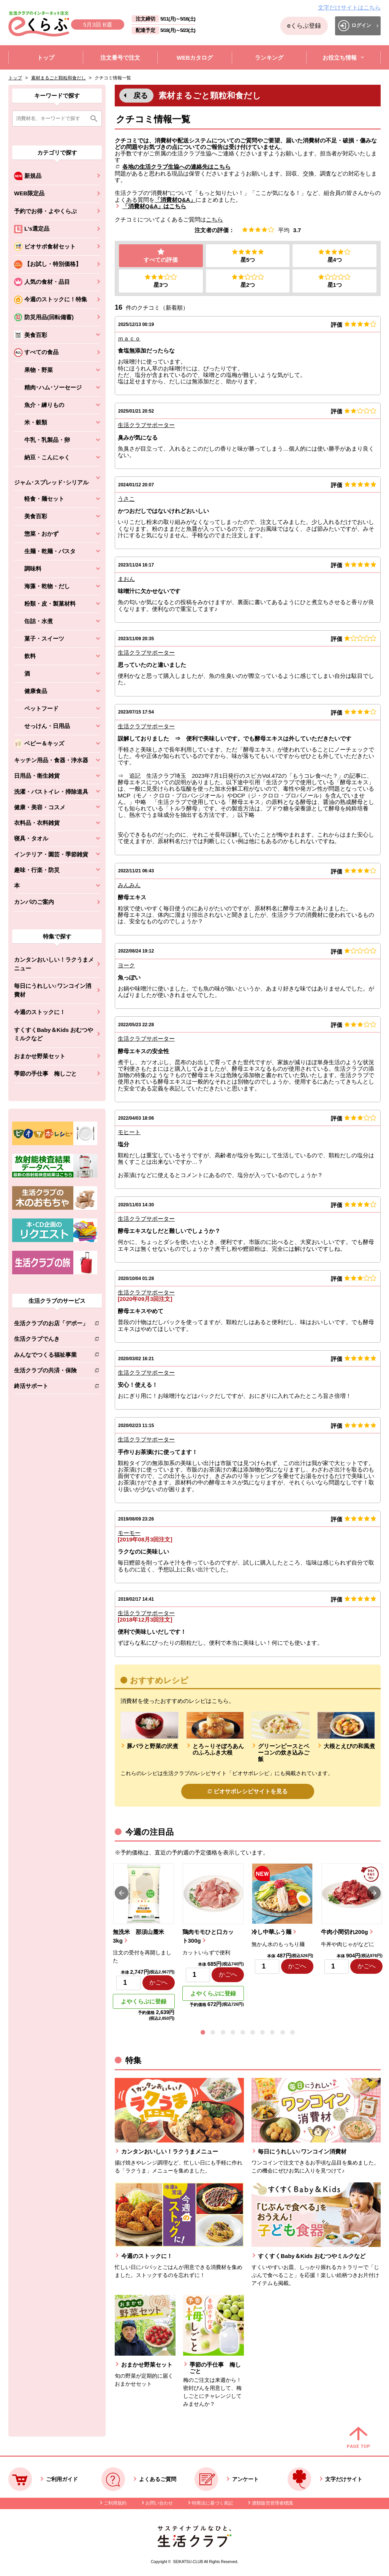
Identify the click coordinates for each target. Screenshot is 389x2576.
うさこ (126, 499)
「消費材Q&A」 (175, 199)
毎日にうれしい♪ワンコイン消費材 (52, 990)
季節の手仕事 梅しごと (45, 1073)
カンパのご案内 (34, 902)
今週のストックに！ (39, 1012)
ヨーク (126, 965)
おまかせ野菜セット (39, 1056)
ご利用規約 (115, 2503)
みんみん (129, 885)
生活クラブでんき (51, 1340)
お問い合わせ (159, 2503)
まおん (126, 579)
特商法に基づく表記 (212, 2503)
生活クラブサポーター (146, 425)
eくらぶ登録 (304, 25)
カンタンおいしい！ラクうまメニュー (54, 964)
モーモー (129, 1533)
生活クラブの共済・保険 (51, 1372)
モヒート (129, 1132)
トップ (15, 78)
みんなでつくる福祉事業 (51, 1356)
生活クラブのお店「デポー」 (51, 1324)
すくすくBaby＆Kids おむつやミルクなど (53, 1034)
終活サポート (51, 1387)
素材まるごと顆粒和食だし (58, 78)
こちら (214, 219)
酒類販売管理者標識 (272, 2503)
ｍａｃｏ (129, 338)
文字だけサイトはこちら (349, 7)
